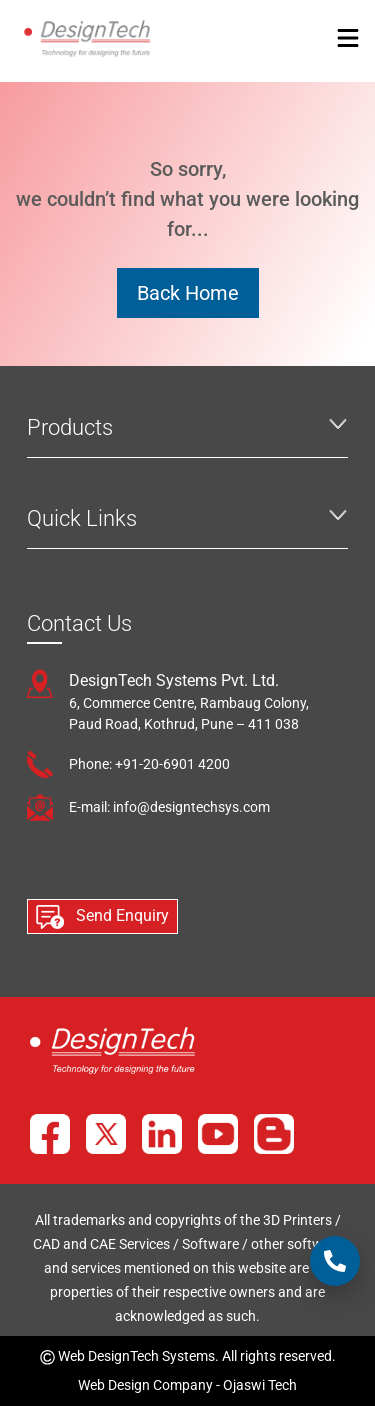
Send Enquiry (102, 917)
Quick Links (82, 518)
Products (70, 427)
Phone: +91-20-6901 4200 (149, 764)
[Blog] (274, 1134)
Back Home (188, 293)
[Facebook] (50, 1134)
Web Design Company (145, 1385)
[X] (106, 1134)
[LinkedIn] (162, 1134)
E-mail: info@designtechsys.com (169, 807)
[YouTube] (218, 1134)
